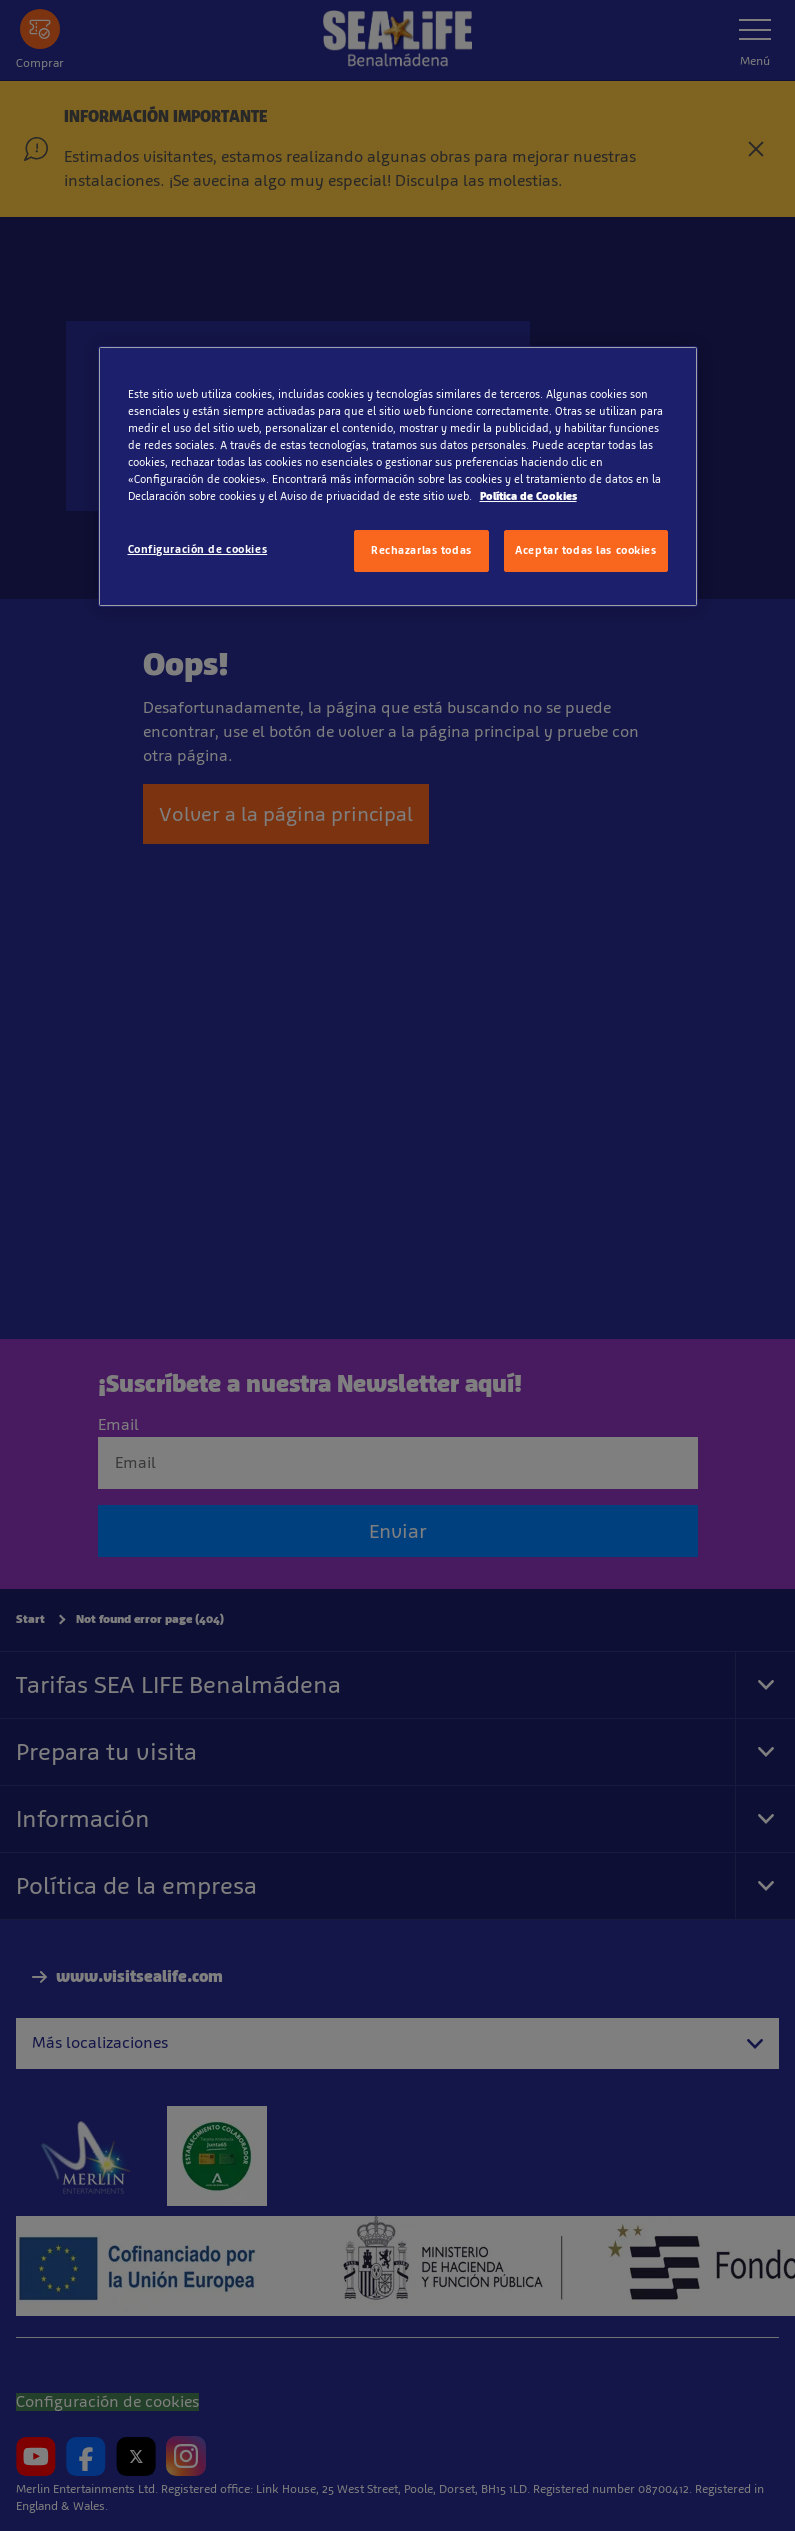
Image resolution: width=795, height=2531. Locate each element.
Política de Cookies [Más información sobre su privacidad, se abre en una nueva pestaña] (528, 496)
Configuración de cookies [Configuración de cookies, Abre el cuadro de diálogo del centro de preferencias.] (198, 549)
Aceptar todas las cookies (585, 550)
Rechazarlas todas (421, 550)
